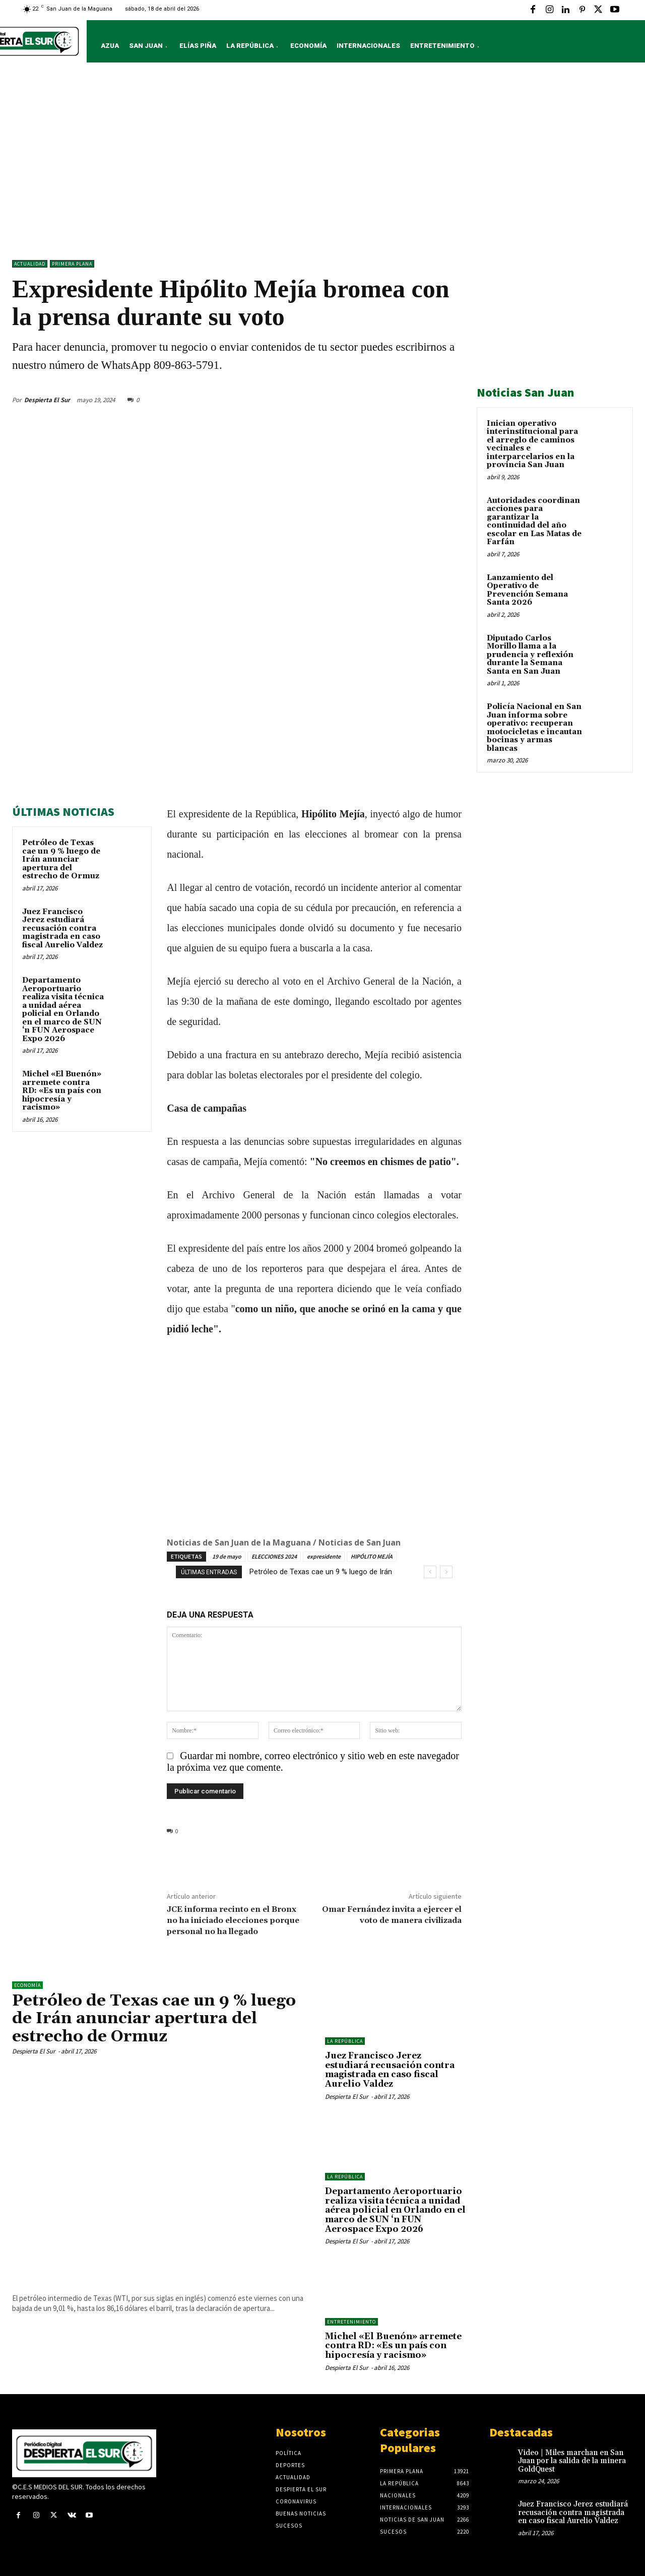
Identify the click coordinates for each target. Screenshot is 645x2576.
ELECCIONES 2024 (274, 1556)
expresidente (324, 1556)
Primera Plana (72, 264)
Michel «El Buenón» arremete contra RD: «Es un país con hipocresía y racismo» (61, 1090)
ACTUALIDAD (29, 264)
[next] (446, 1572)
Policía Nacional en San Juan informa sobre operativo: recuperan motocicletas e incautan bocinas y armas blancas (534, 727)
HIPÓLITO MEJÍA (372, 1556)
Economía (27, 1985)
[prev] (430, 1572)
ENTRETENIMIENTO (351, 2322)
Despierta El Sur (47, 400)
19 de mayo (226, 1556)
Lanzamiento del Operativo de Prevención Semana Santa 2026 (527, 590)
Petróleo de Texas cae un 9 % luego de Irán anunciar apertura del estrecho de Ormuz (61, 859)
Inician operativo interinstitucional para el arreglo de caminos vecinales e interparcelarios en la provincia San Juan (532, 444)
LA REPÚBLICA (345, 2041)
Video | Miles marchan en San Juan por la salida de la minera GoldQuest (572, 2461)
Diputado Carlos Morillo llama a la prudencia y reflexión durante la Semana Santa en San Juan (530, 654)
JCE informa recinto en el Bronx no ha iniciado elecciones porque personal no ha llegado (233, 1920)
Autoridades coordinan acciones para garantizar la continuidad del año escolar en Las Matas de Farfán (534, 521)
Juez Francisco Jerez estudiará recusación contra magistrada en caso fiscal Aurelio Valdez (62, 928)
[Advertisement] (322, 163)
